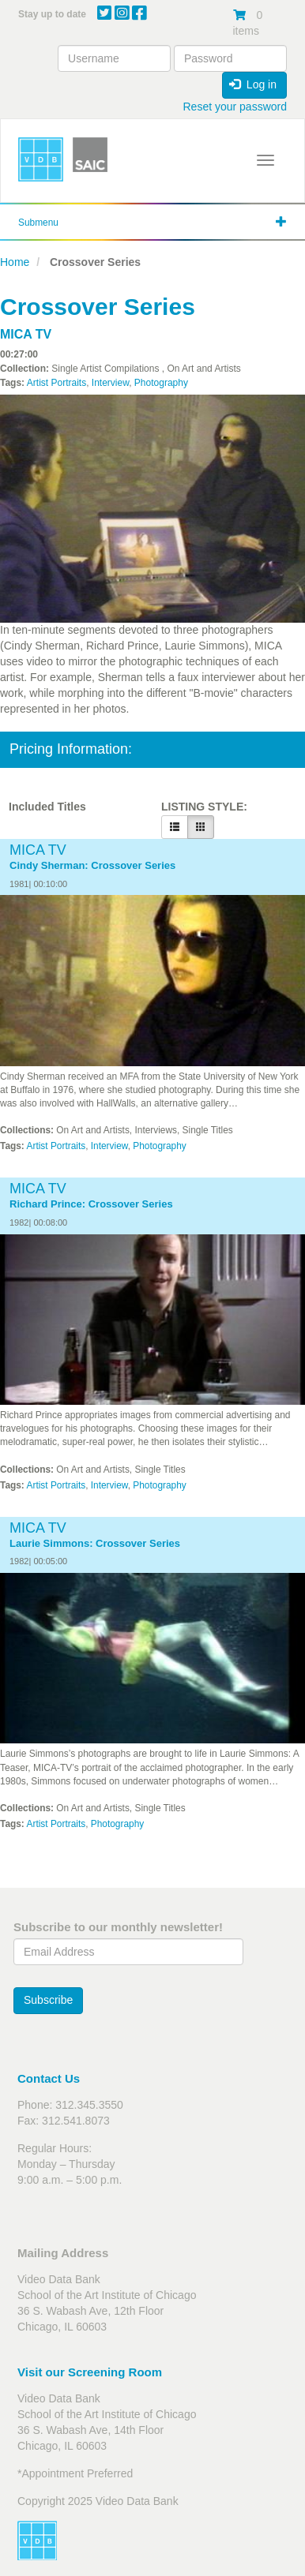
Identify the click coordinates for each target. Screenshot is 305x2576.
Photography (161, 382)
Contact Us (48, 2078)
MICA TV (25, 334)
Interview (110, 382)
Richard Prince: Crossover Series (91, 1204)
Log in (253, 84)
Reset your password (235, 106)
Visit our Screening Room (89, 2372)
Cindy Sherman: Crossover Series (92, 865)
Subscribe (48, 2000)
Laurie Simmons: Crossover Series (94, 1543)
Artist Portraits (56, 382)
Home (14, 262)
